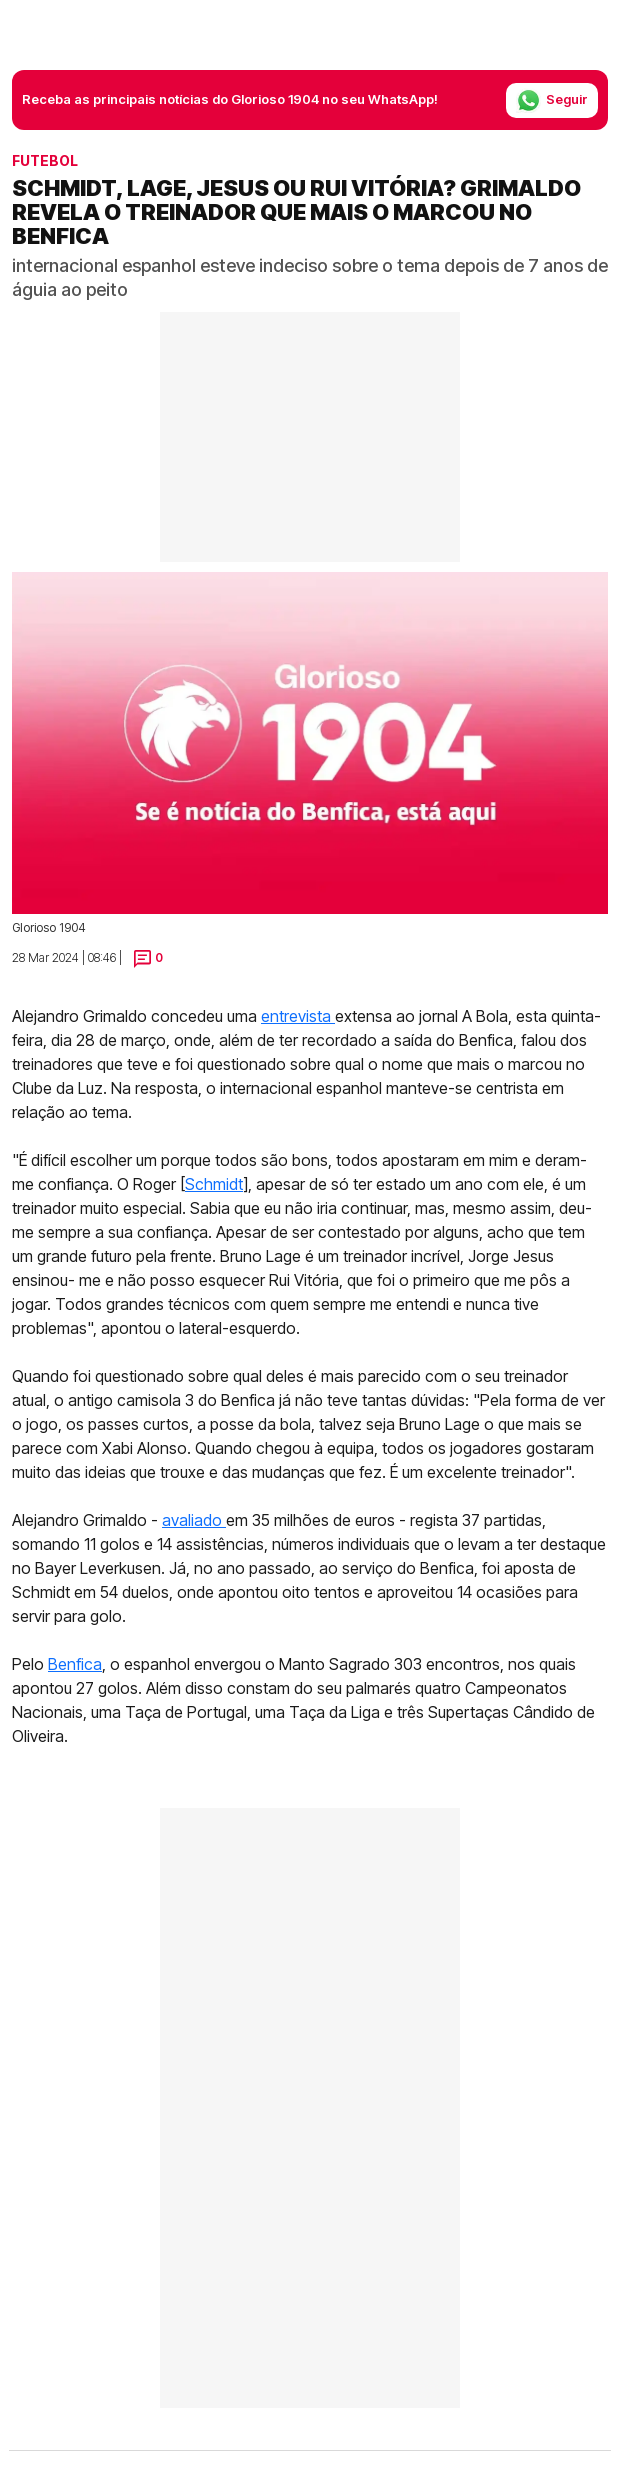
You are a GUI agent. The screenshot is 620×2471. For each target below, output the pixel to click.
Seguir (552, 100)
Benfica (75, 1664)
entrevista (298, 1016)
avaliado (194, 1520)
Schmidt (214, 1184)
